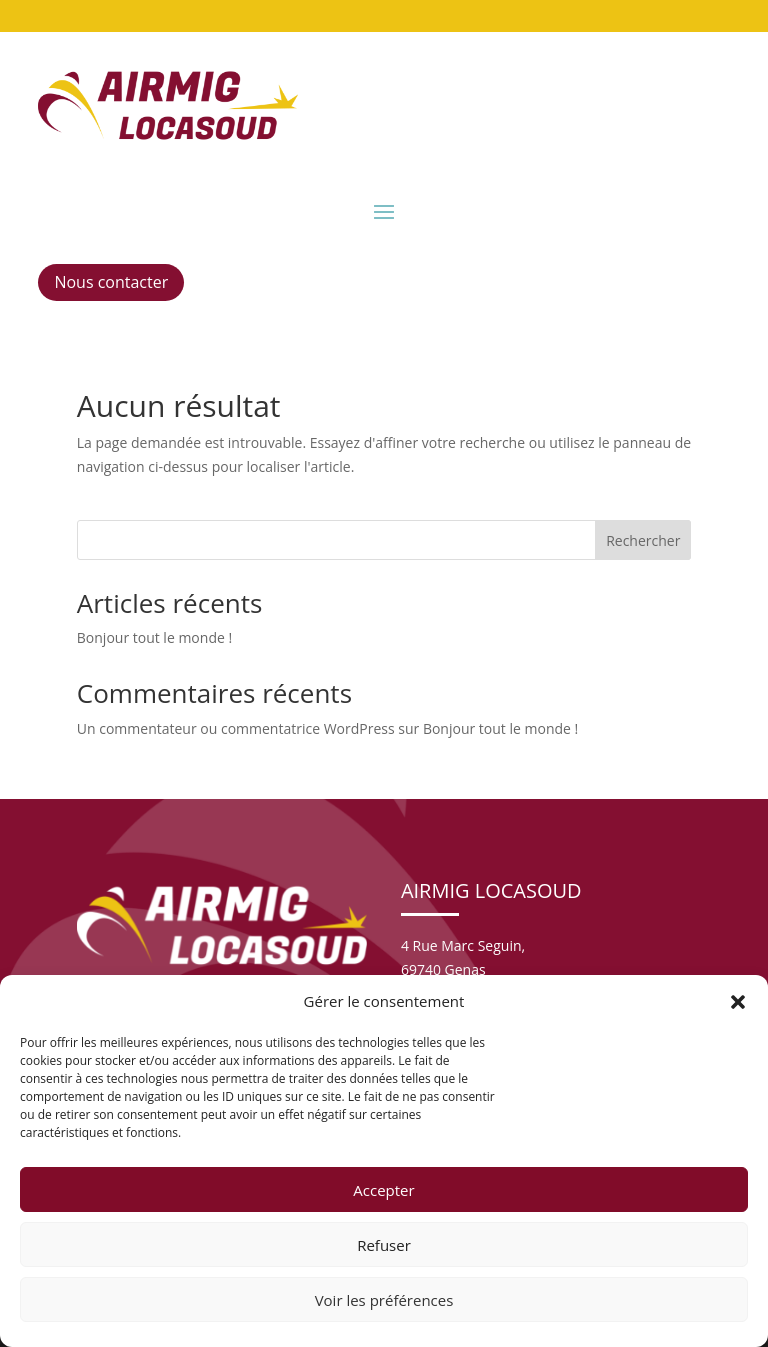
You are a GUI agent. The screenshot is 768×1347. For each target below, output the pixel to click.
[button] (738, 1002)
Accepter (383, 1190)
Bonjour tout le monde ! (154, 637)
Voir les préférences (384, 1300)
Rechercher (643, 540)
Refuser (384, 1245)
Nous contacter (111, 282)
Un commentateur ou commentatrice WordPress (236, 728)
